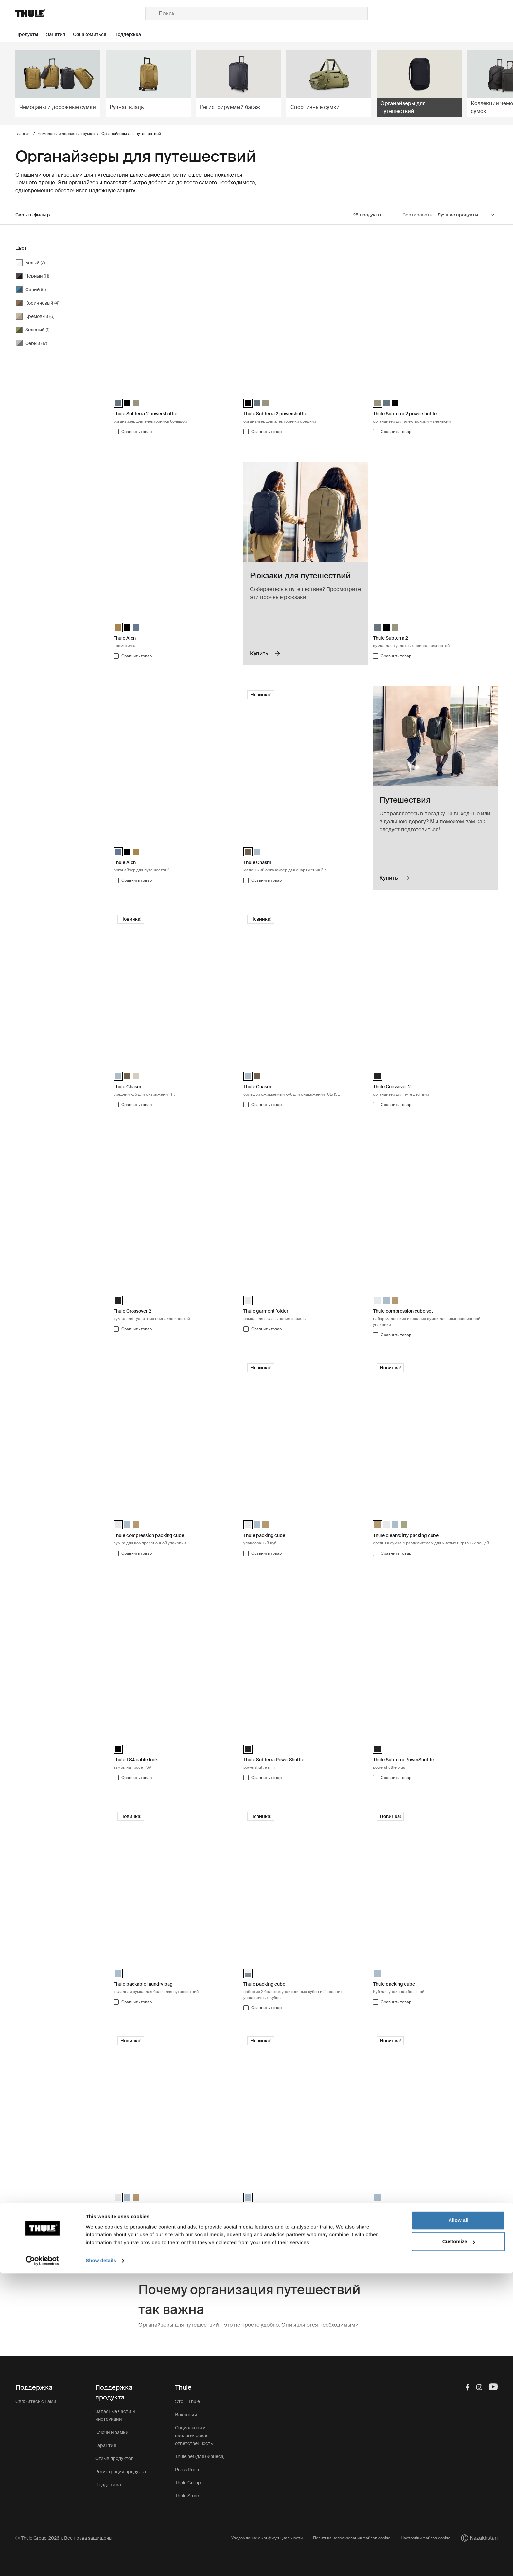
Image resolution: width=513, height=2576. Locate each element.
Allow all (459, 2523)
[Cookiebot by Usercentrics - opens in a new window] (42, 2563)
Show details (101, 2563)
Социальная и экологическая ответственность (194, 2435)
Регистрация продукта (120, 2471)
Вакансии (186, 2414)
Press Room (188, 2470)
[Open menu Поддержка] (131, 34)
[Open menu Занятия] (59, 34)
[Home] (80, 13)
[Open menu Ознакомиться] (93, 34)
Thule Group (188, 2483)
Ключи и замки (112, 2432)
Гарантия (105, 2445)
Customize (458, 2544)
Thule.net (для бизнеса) (199, 2456)
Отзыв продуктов (114, 2458)
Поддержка (108, 2485)
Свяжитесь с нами (35, 2401)
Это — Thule (187, 2401)
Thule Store (187, 2496)
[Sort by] (466, 215)
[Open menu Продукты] (30, 34)
